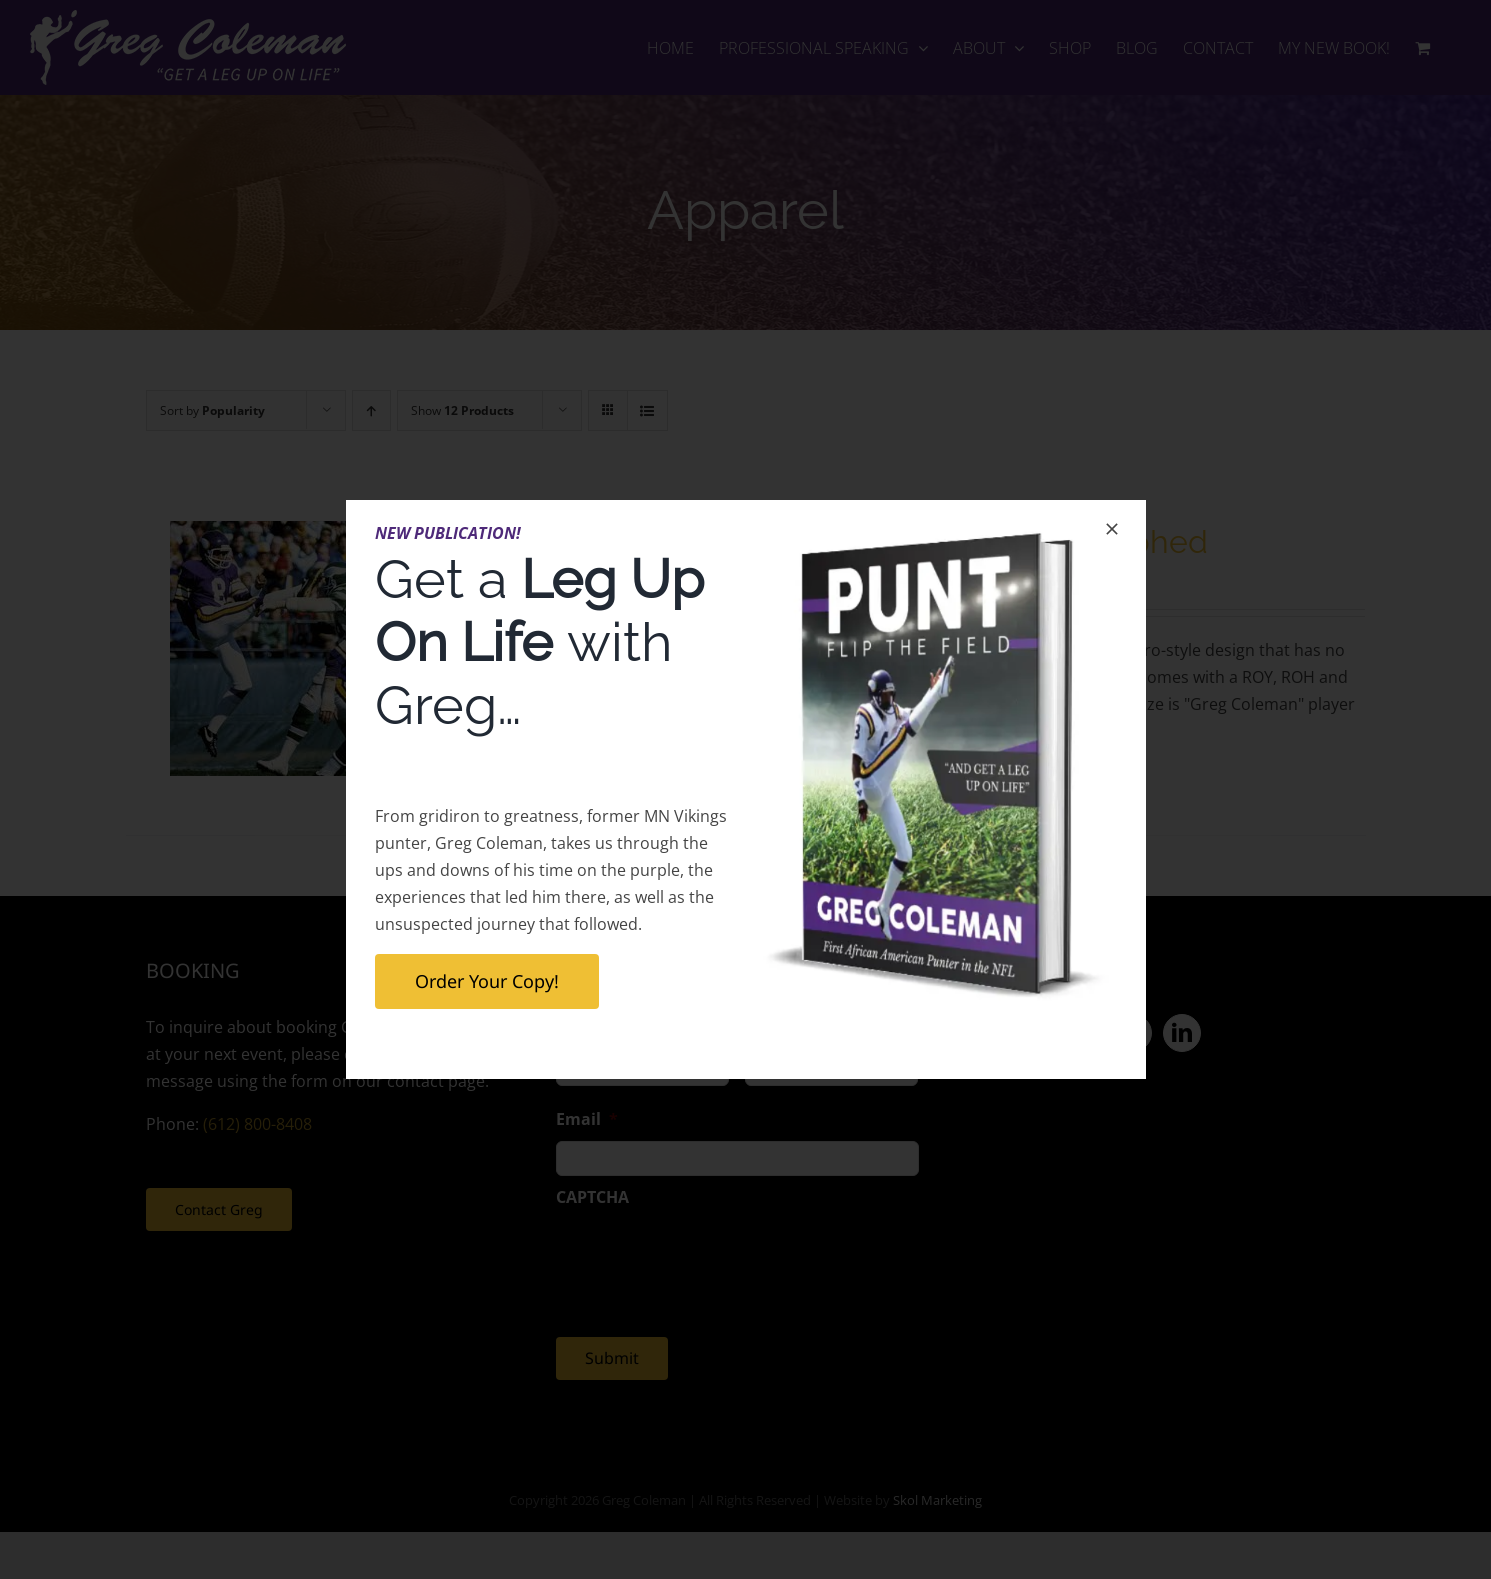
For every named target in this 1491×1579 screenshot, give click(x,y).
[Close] (1112, 529)
